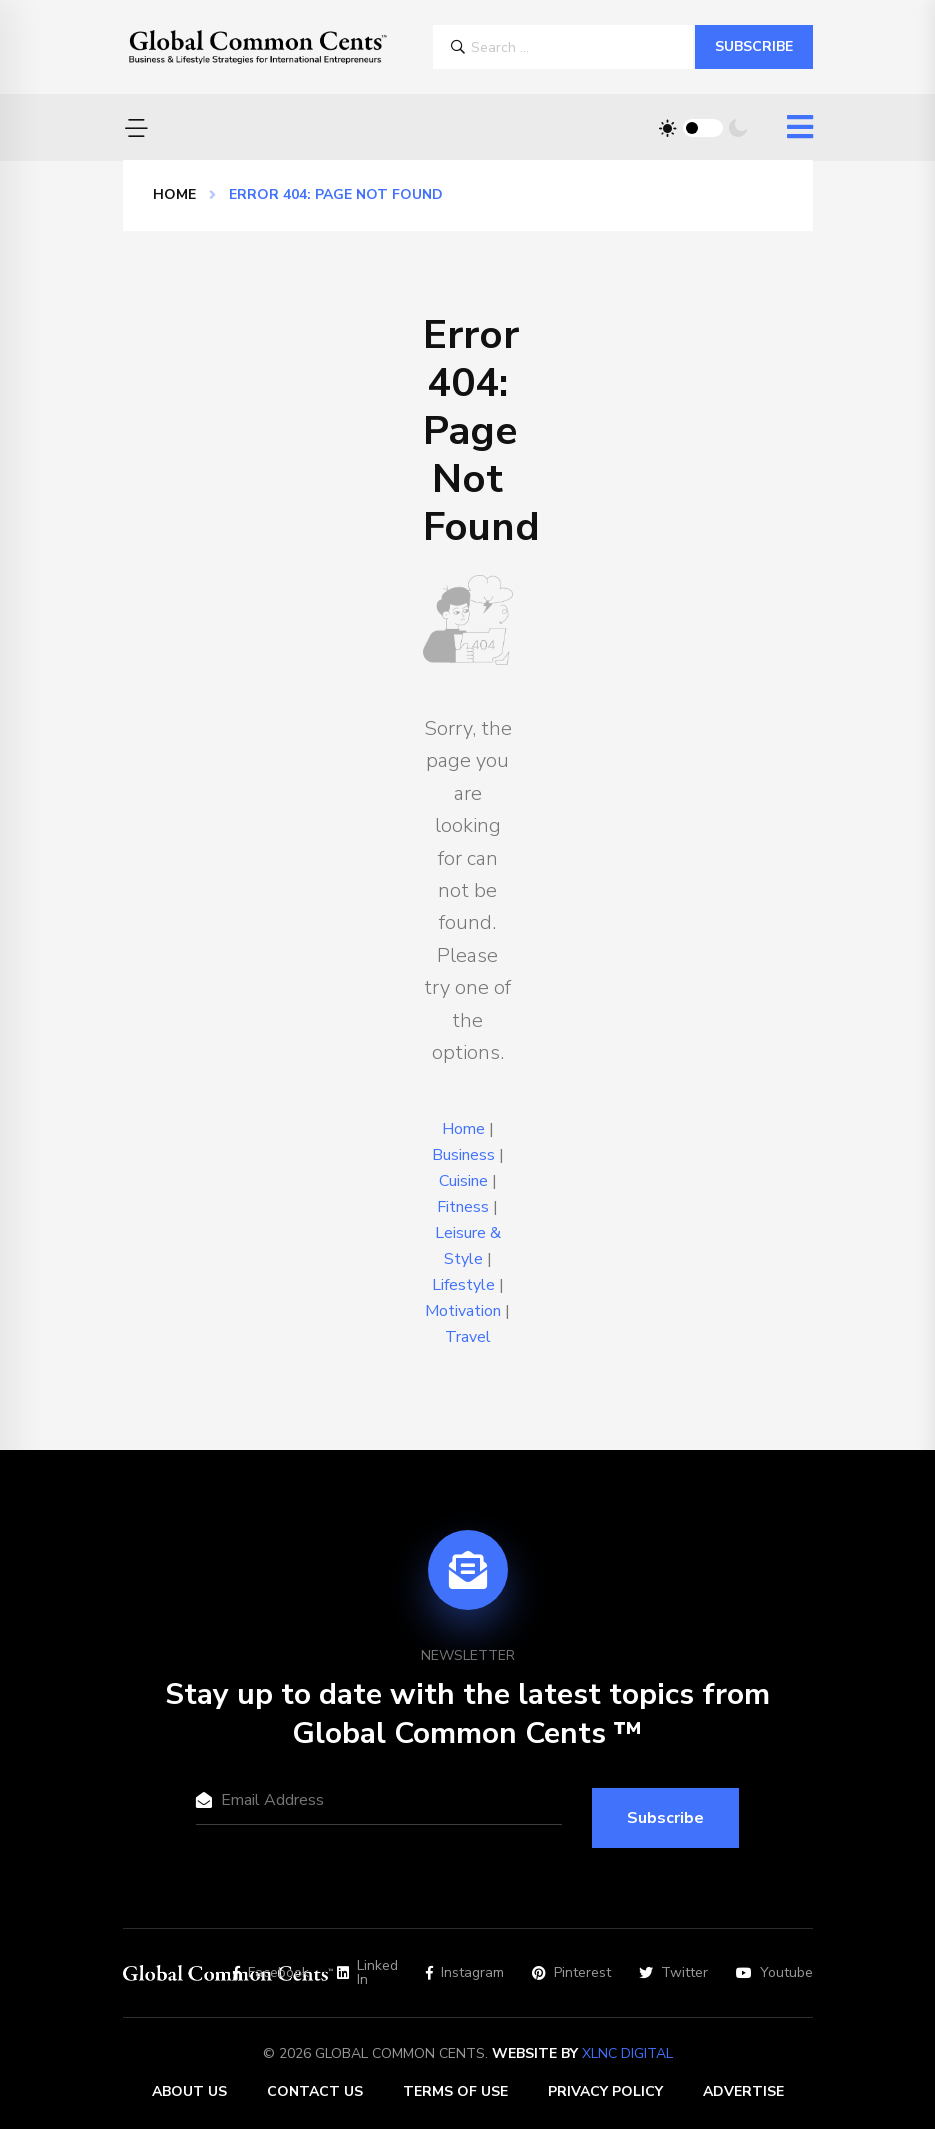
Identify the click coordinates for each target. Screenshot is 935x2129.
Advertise (743, 2091)
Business (463, 1155)
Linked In (367, 1973)
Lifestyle (463, 1285)
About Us (189, 2091)
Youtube (774, 1973)
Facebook (271, 1973)
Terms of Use (455, 2091)
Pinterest (571, 1973)
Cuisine (463, 1181)
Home (174, 194)
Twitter (673, 1973)
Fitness (463, 1207)
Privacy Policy (605, 2091)
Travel (468, 1337)
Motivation (463, 1311)
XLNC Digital (627, 2053)
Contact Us (315, 2091)
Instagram (465, 1973)
